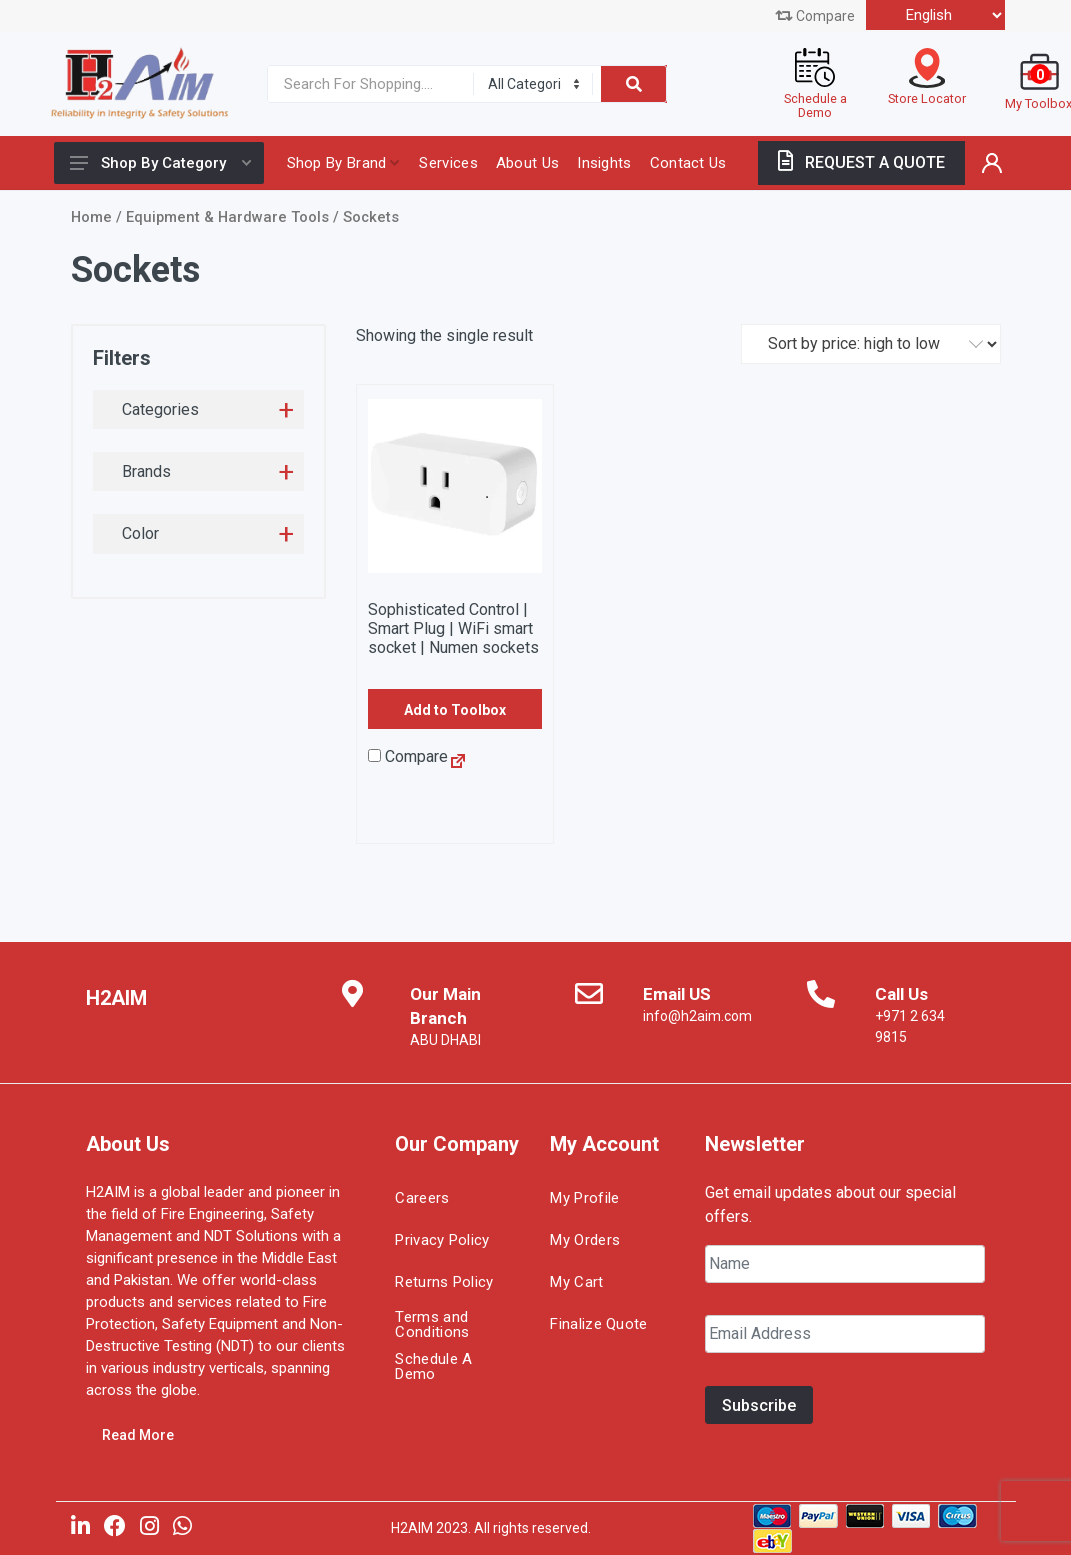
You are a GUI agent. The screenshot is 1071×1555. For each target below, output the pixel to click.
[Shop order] (871, 344)
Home (91, 217)
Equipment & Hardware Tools (227, 217)
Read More (138, 1435)
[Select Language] (935, 15)
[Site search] (366, 84)
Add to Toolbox (455, 710)
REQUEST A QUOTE (861, 162)
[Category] (533, 84)
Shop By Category (160, 163)
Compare (815, 16)
